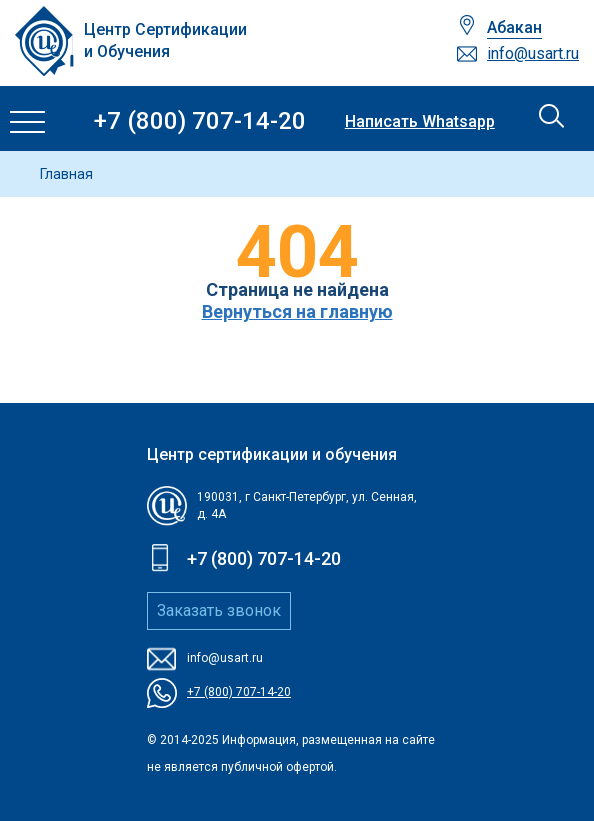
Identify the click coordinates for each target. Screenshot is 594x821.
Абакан (514, 27)
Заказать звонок (219, 610)
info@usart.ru (533, 53)
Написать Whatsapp (420, 122)
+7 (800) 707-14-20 (200, 121)
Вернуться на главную (297, 311)
